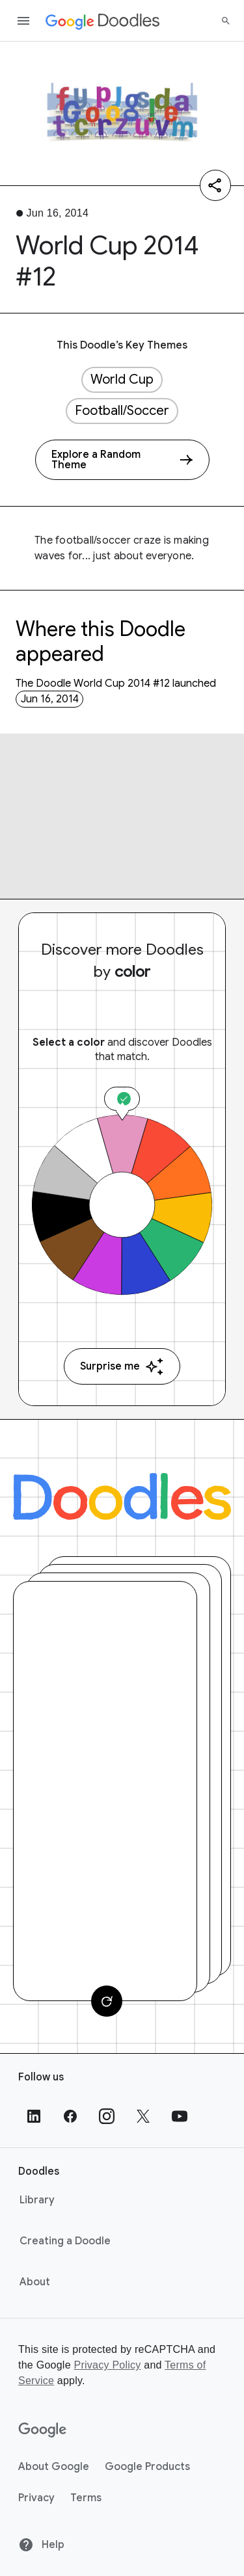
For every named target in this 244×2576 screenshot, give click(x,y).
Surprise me (122, 1366)
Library (37, 2200)
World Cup (122, 379)
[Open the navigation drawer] (23, 20)
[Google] (42, 2430)
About (35, 2282)
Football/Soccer (122, 411)
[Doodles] (122, 1496)
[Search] (226, 20)
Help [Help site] (41, 2545)
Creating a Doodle (65, 2241)
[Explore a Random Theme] (122, 460)
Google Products (147, 2466)
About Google (53, 2466)
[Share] (215, 185)
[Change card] (106, 2001)
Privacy (36, 2497)
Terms (86, 2497)
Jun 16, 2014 (50, 699)
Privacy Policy (107, 2364)
